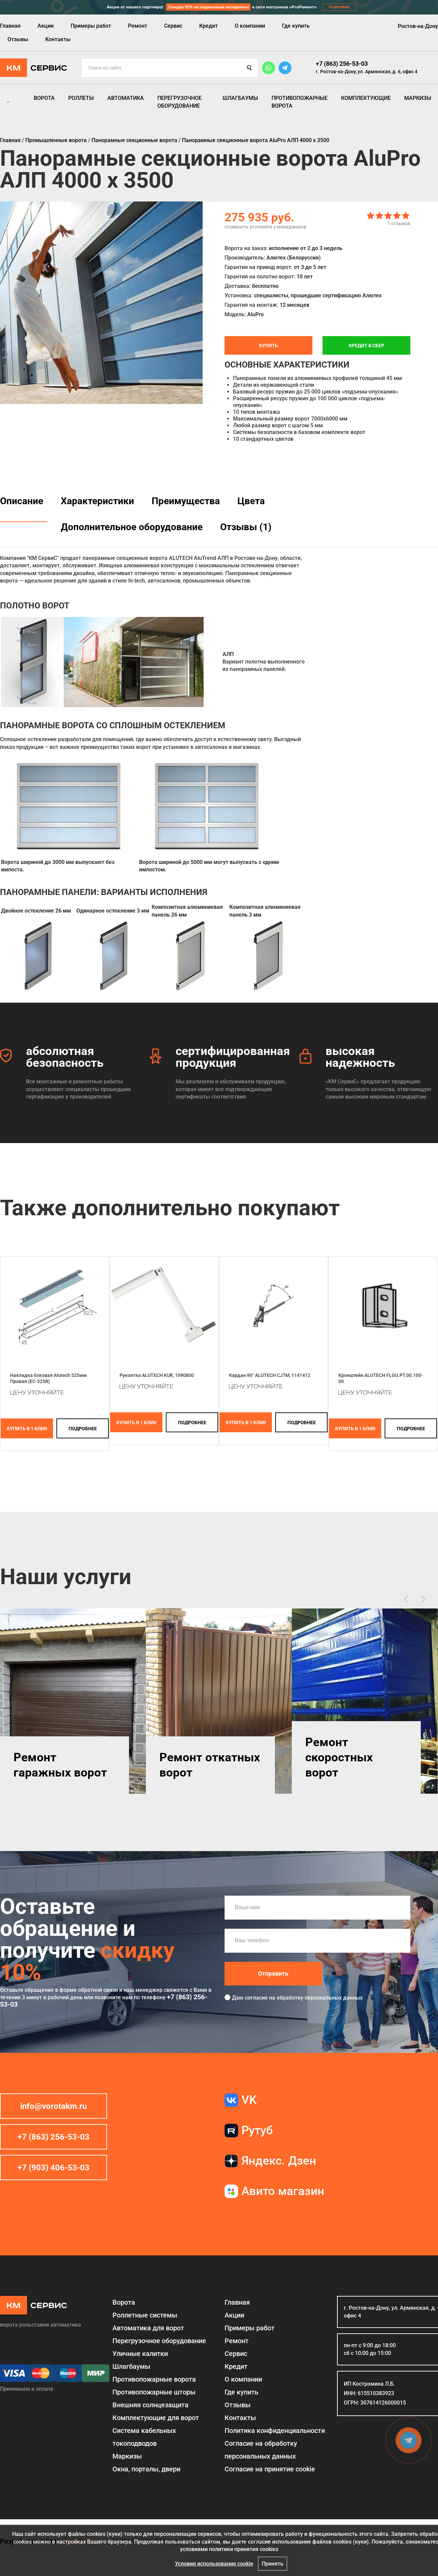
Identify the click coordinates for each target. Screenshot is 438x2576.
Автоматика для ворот (148, 2328)
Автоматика (125, 98)
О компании (250, 26)
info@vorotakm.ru (53, 2106)
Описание (21, 501)
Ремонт (137, 26)
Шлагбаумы (240, 98)
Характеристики (97, 501)
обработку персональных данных (320, 1998)
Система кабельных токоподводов (144, 2436)
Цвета (251, 501)
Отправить (273, 1973)
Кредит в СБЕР (366, 345)
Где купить (296, 26)
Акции (45, 26)
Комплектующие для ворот (155, 2418)
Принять (272, 2563)
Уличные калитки (140, 2354)
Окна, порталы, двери (146, 2469)
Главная (10, 26)
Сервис (173, 26)
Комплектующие (366, 98)
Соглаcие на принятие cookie (270, 2469)
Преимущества (186, 501)
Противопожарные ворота (300, 102)
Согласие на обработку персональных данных (261, 2449)
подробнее (83, 1428)
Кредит (208, 26)
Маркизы (417, 98)
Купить (268, 345)
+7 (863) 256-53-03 (342, 63)
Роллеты (81, 98)
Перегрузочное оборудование (179, 102)
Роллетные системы (144, 2315)
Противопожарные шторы (154, 2392)
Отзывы (17, 39)
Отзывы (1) (246, 527)
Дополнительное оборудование (132, 527)
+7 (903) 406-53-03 (53, 2167)
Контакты (58, 39)
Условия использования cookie (214, 2563)
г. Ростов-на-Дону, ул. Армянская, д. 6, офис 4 (366, 71)
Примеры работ (91, 26)
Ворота (44, 98)
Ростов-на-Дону (418, 26)
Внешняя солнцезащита (150, 2405)
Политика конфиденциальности (275, 2430)
